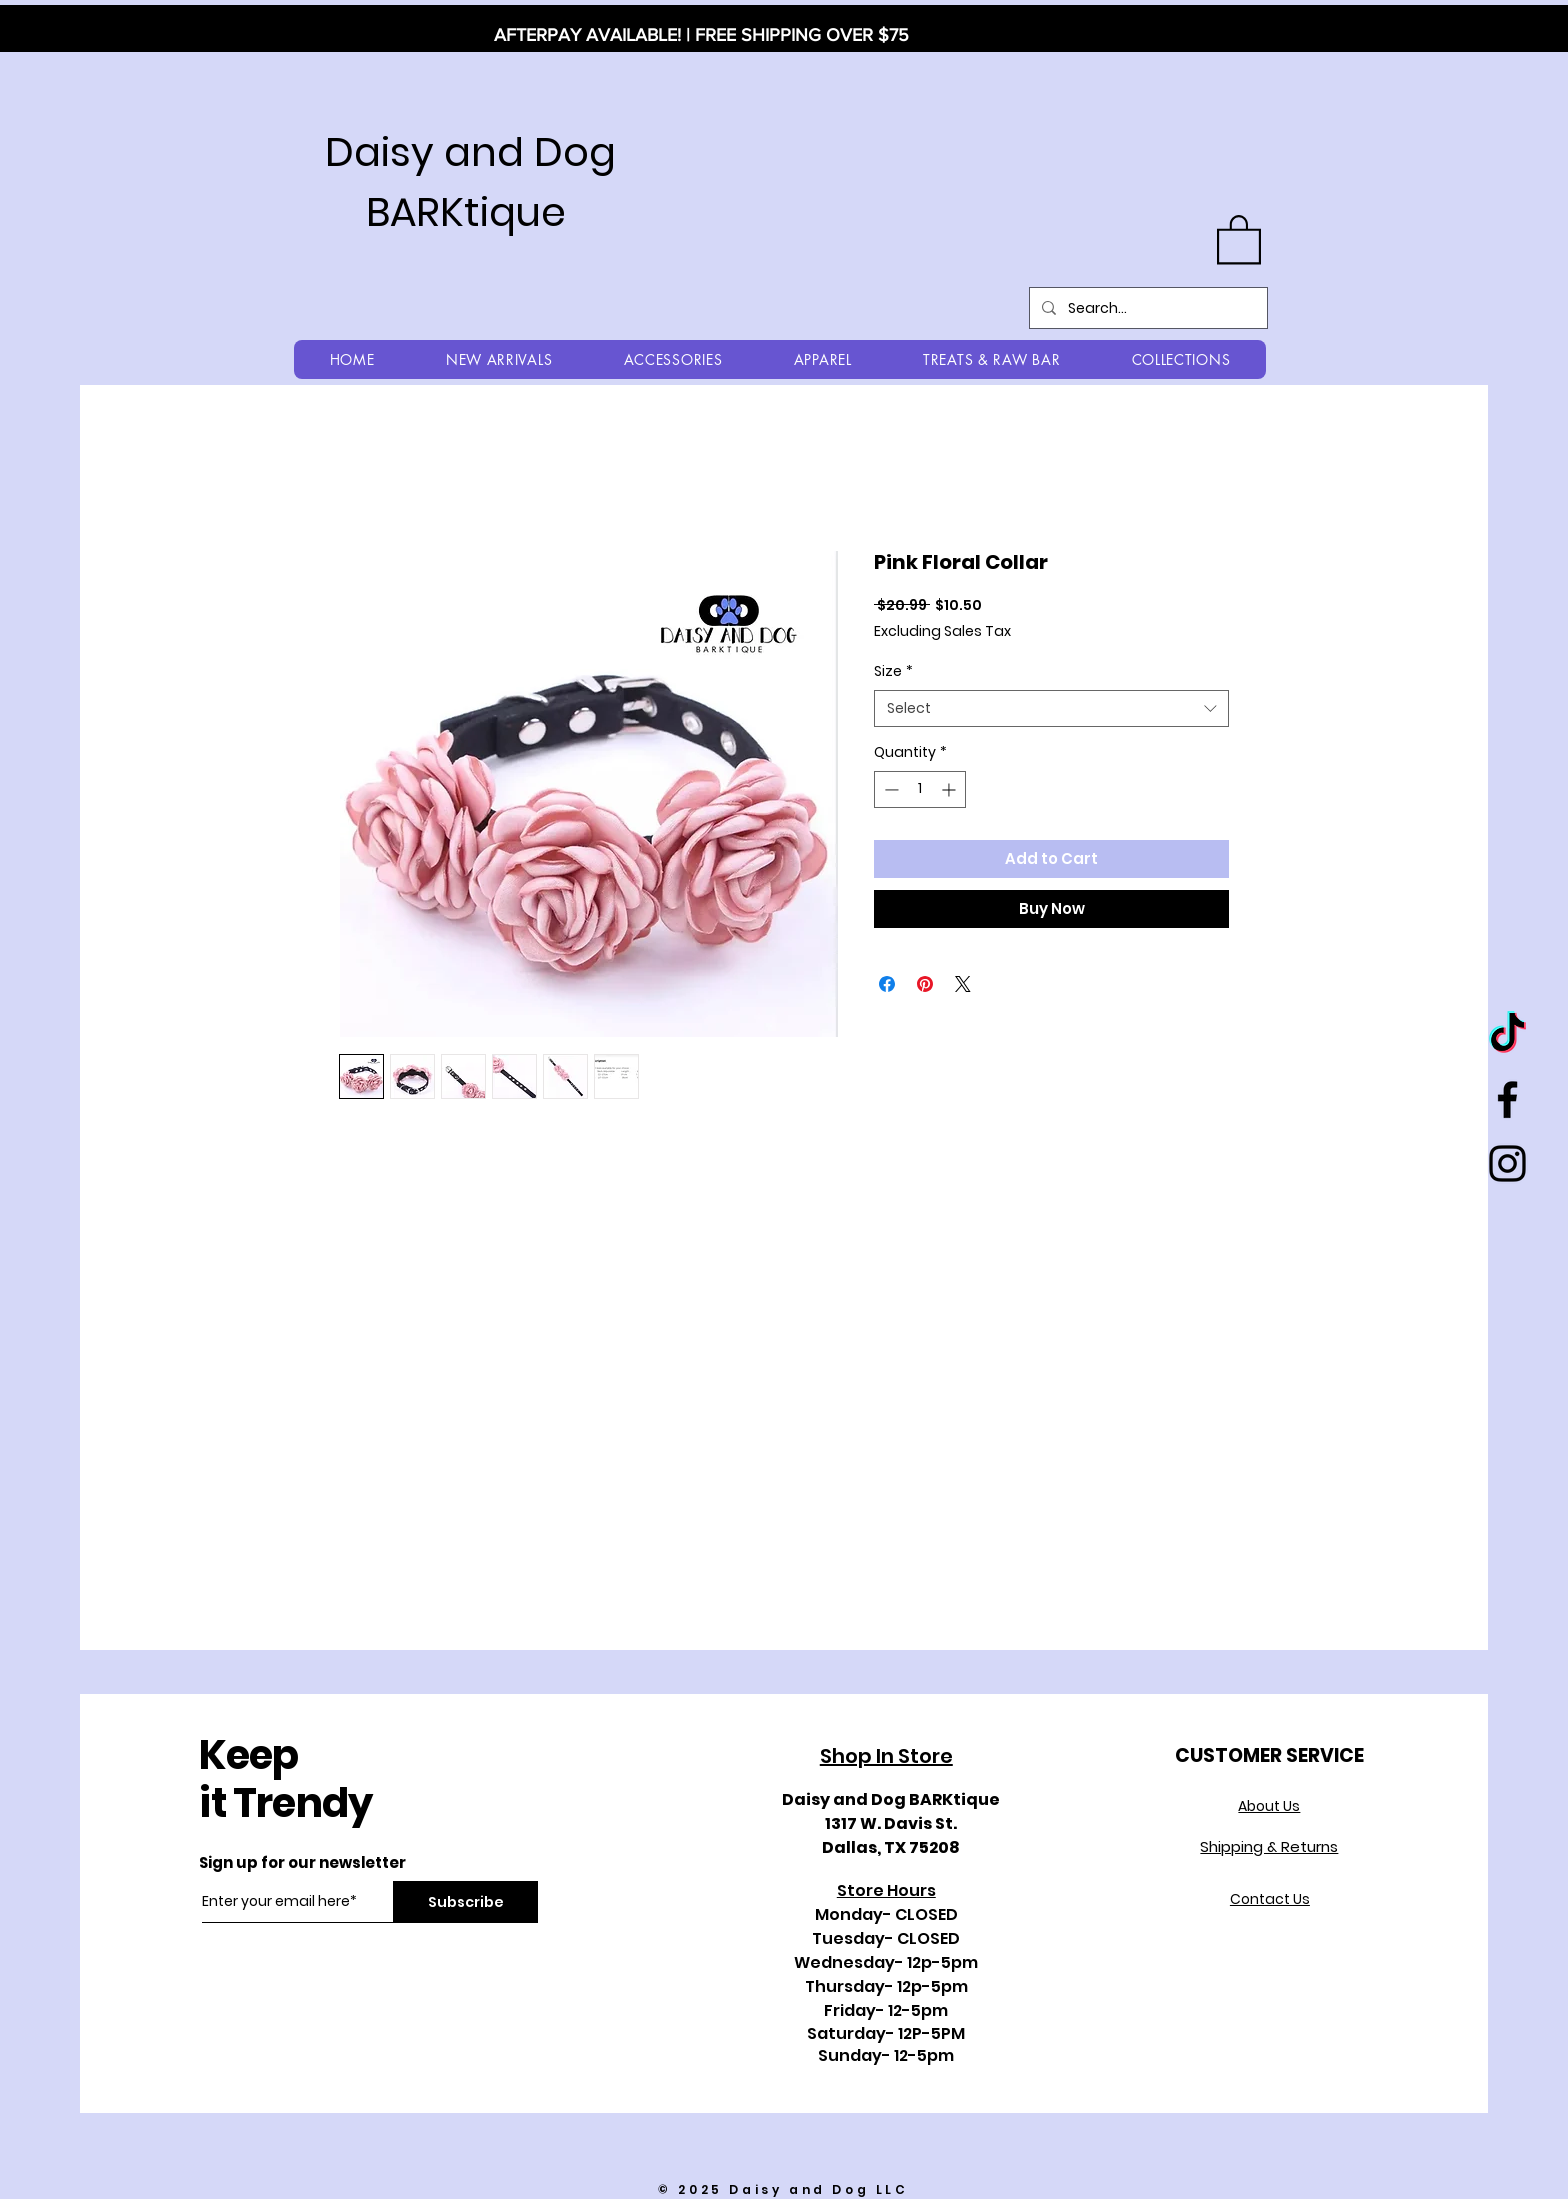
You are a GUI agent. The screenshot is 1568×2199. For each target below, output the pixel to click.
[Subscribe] (465, 1902)
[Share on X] (963, 984)
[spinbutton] (920, 789)
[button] (1239, 238)
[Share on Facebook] (887, 984)
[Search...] (1146, 308)
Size (893, 671)
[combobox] (1051, 709)
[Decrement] (889, 789)
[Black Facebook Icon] (1507, 1099)
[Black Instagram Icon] (1507, 1163)
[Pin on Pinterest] (925, 984)
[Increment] (950, 789)
